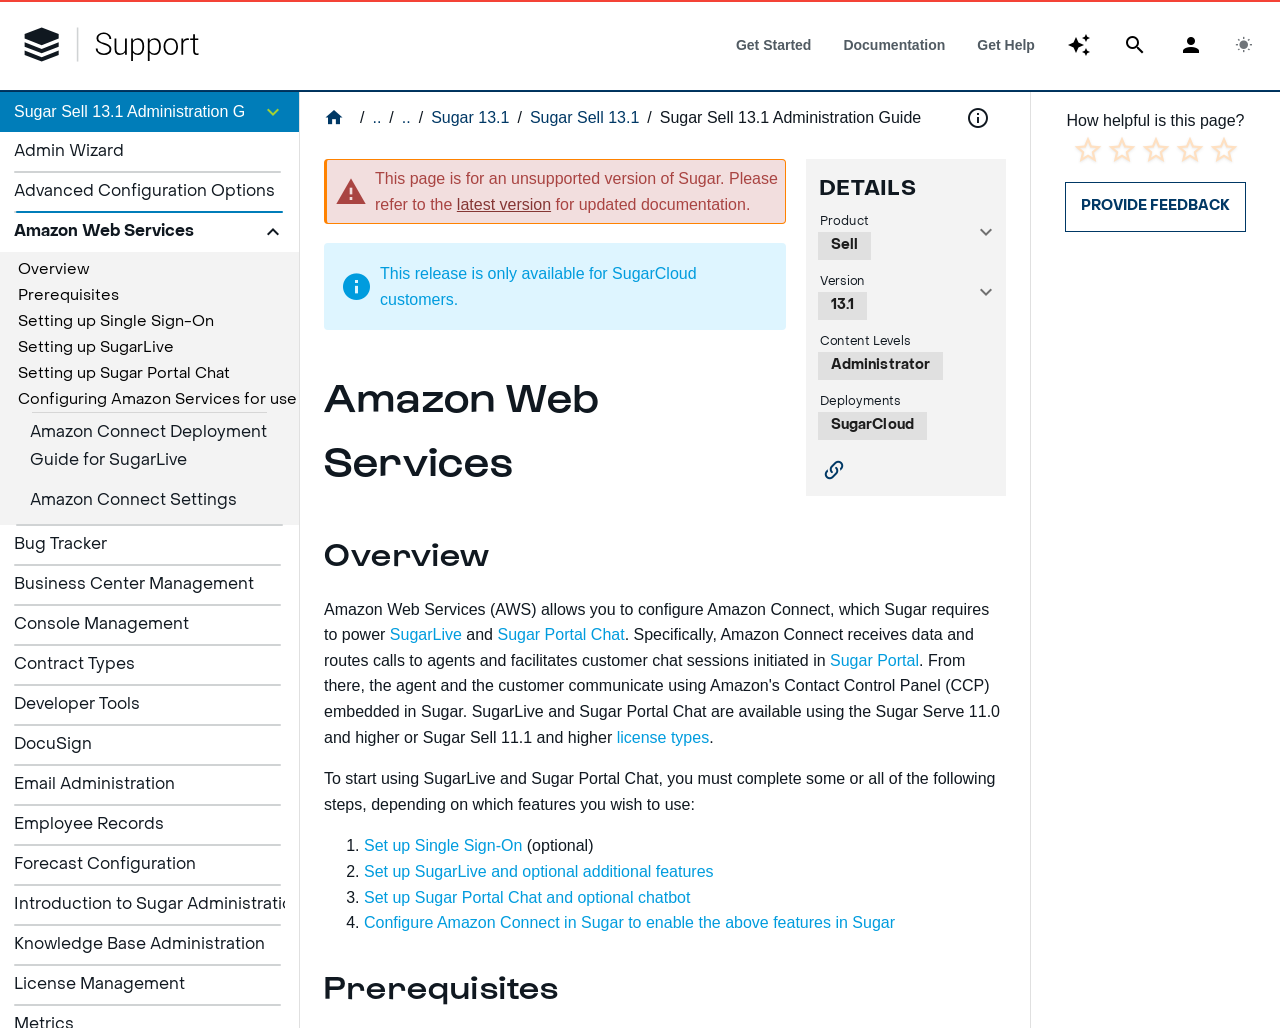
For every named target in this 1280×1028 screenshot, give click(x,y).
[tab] (773, 45)
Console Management (101, 625)
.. (376, 117)
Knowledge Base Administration (139, 945)
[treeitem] (149, 270)
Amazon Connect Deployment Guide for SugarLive (148, 447)
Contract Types (74, 665)
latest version (504, 204)
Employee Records (89, 825)
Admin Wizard (69, 152)
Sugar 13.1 (470, 117)
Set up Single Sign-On (443, 845)
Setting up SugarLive (96, 348)
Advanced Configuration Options (144, 192)
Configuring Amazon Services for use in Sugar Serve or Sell (239, 400)
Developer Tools (77, 705)
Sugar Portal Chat (560, 634)
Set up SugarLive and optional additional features (539, 871)
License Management (99, 985)
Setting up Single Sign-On (116, 322)
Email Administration (94, 785)
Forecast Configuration (105, 865)
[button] (149, 112)
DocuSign (53, 745)
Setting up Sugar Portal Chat (124, 374)
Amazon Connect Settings (133, 501)
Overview (54, 270)
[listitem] (149, 152)
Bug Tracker (60, 545)
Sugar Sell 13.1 (584, 117)
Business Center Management (134, 585)
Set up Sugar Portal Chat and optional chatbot (529, 897)
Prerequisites (68, 296)
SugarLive (423, 634)
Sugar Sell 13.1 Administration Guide (790, 117)
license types (663, 737)
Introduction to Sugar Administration (158, 905)
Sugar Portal (874, 660)
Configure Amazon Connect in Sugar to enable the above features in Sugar (629, 922)
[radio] (1088, 150)
